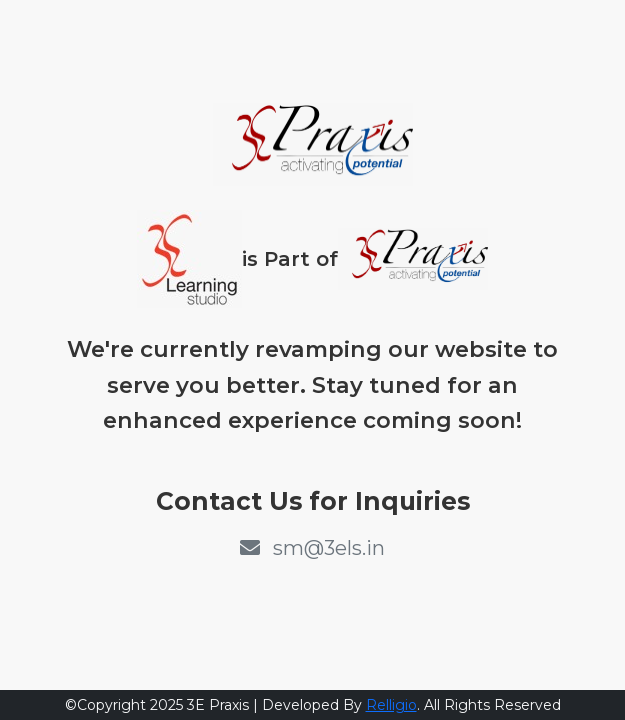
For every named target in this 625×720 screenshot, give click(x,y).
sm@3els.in (312, 548)
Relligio (391, 705)
